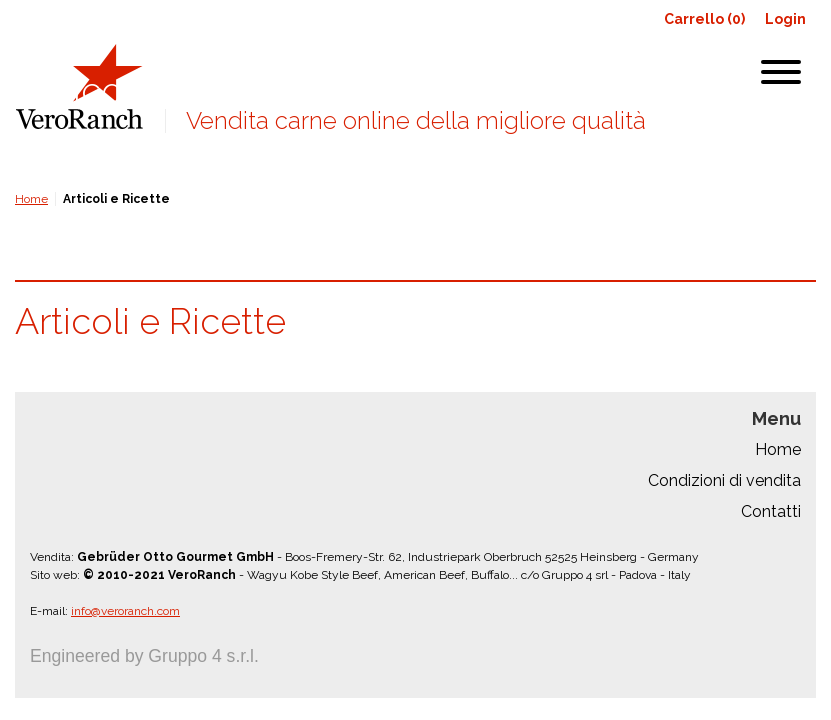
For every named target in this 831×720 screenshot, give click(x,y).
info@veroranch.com (125, 611)
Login (785, 19)
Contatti (771, 511)
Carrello (704, 19)
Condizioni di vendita (724, 480)
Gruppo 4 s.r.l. (203, 656)
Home (31, 199)
